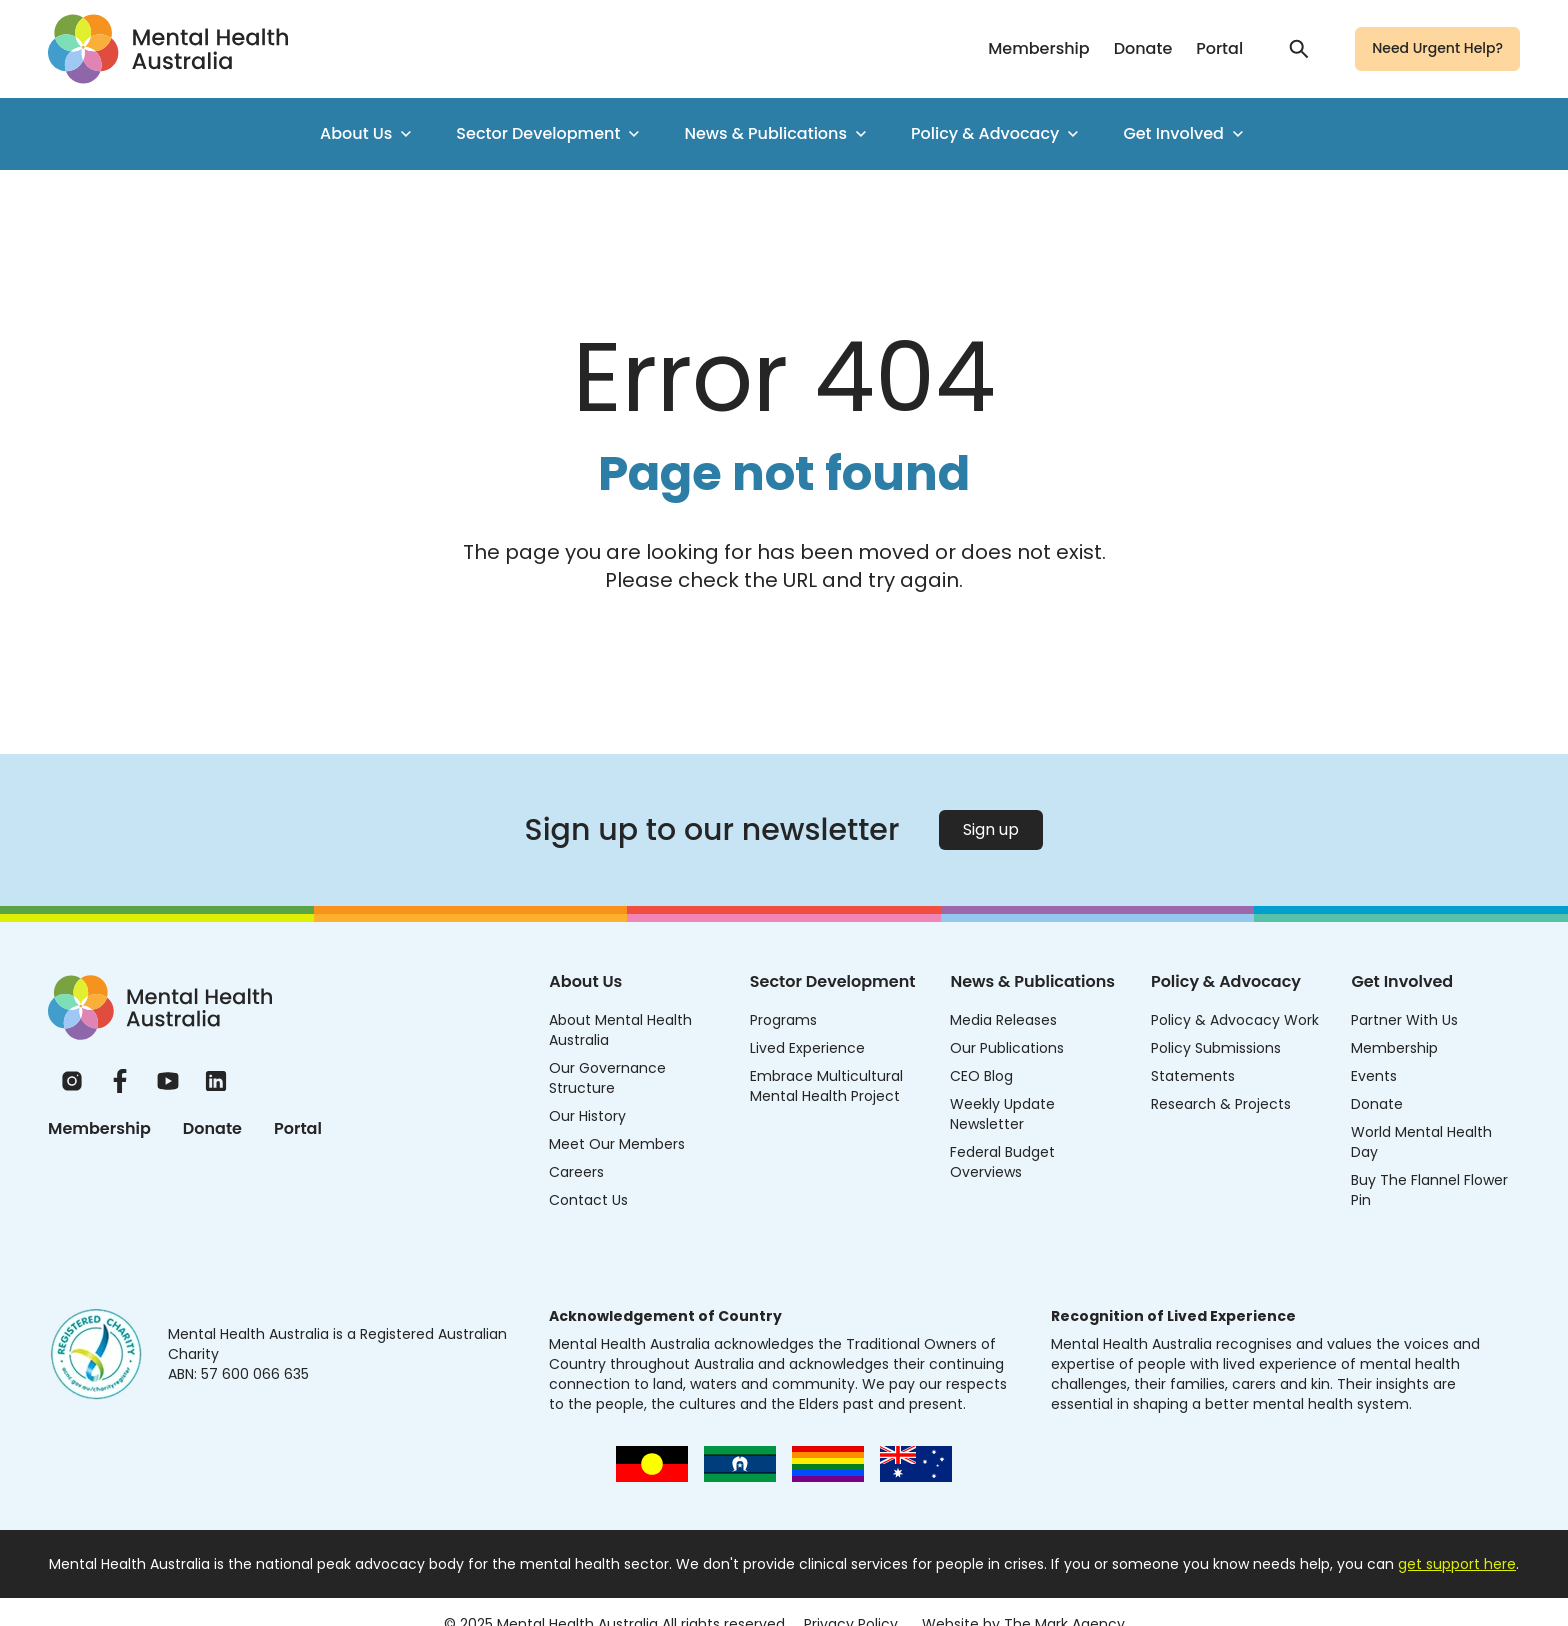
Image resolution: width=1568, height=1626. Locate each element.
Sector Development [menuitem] (550, 133)
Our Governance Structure (607, 1078)
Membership (1038, 48)
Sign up (991, 829)
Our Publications (1007, 1048)
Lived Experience (807, 1048)
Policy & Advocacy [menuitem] (997, 133)
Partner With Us (1404, 1020)
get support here (1457, 1564)
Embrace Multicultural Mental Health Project (826, 1086)
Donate (1143, 48)
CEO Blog (981, 1076)
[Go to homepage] (168, 49)
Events (1374, 1076)
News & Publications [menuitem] (777, 133)
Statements (1193, 1076)
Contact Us (588, 1200)
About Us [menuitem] (368, 133)
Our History (587, 1116)
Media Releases (1003, 1020)
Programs (783, 1020)
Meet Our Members (617, 1144)
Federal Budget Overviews (1002, 1162)
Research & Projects (1221, 1104)
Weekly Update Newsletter (1002, 1114)
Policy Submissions (1216, 1048)
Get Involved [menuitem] (1185, 133)
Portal (1219, 48)
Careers (576, 1172)
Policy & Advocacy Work (1235, 1020)
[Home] (160, 1007)
